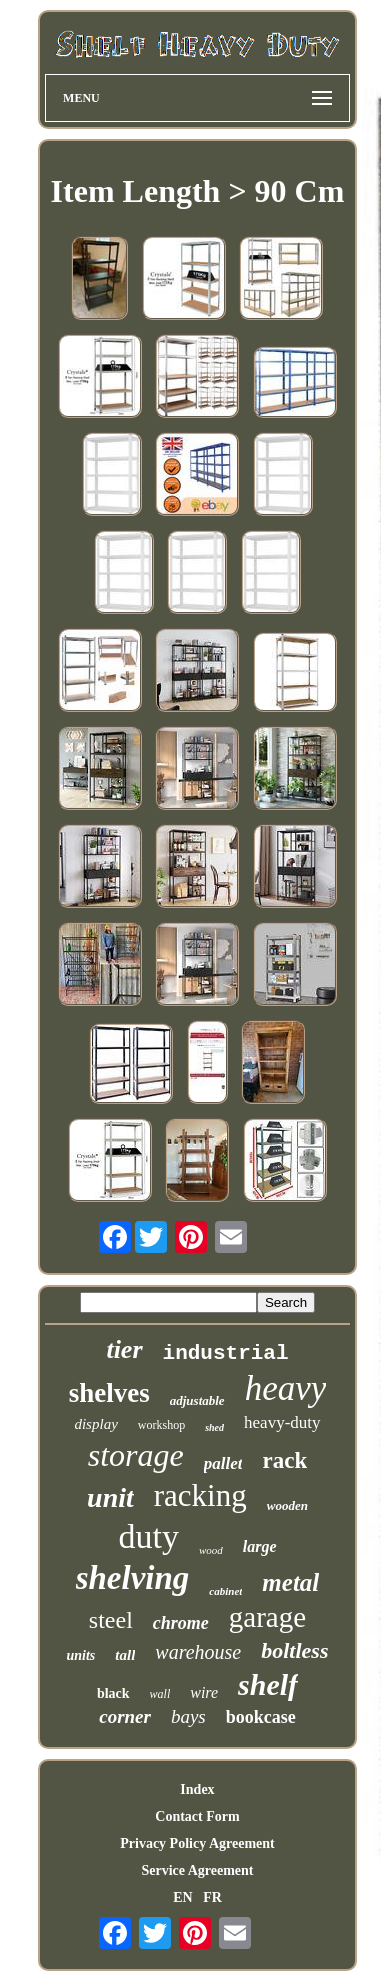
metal (290, 1582)
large (260, 1546)
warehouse (198, 1652)
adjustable (197, 1400)
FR (212, 1897)
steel (111, 1620)
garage (267, 1617)
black (113, 1693)
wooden (287, 1505)
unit (110, 1497)
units (81, 1655)
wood (211, 1550)
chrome (181, 1623)
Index (197, 1789)
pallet (223, 1463)
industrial (226, 1353)
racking (200, 1495)
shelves (109, 1393)
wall (160, 1694)
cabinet (225, 1591)
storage (136, 1455)
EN (182, 1897)
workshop (161, 1425)
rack (284, 1460)
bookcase (261, 1717)
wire (204, 1692)
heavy (286, 1388)
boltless (294, 1650)
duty (148, 1536)
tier (124, 1349)
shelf (268, 1684)
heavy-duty (282, 1422)
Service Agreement (197, 1870)
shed (214, 1427)
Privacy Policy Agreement (197, 1843)
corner (125, 1716)
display (95, 1424)
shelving (133, 1578)
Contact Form (197, 1816)
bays (188, 1716)
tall (125, 1655)
